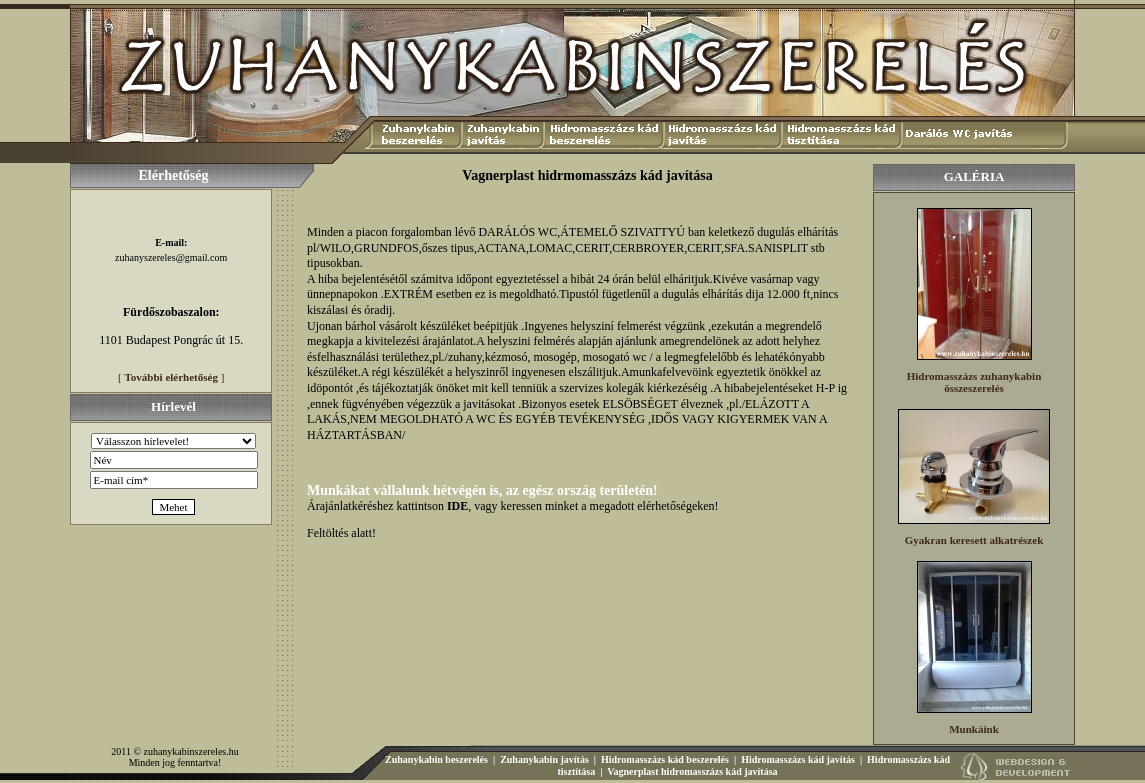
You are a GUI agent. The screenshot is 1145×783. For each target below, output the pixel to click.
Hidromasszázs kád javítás (798, 759)
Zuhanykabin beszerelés (436, 759)
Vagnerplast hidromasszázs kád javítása (692, 771)
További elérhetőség (171, 377)
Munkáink (974, 729)
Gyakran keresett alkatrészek (974, 540)
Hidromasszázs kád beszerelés (665, 759)
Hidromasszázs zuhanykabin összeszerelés (974, 382)
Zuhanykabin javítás (544, 759)
